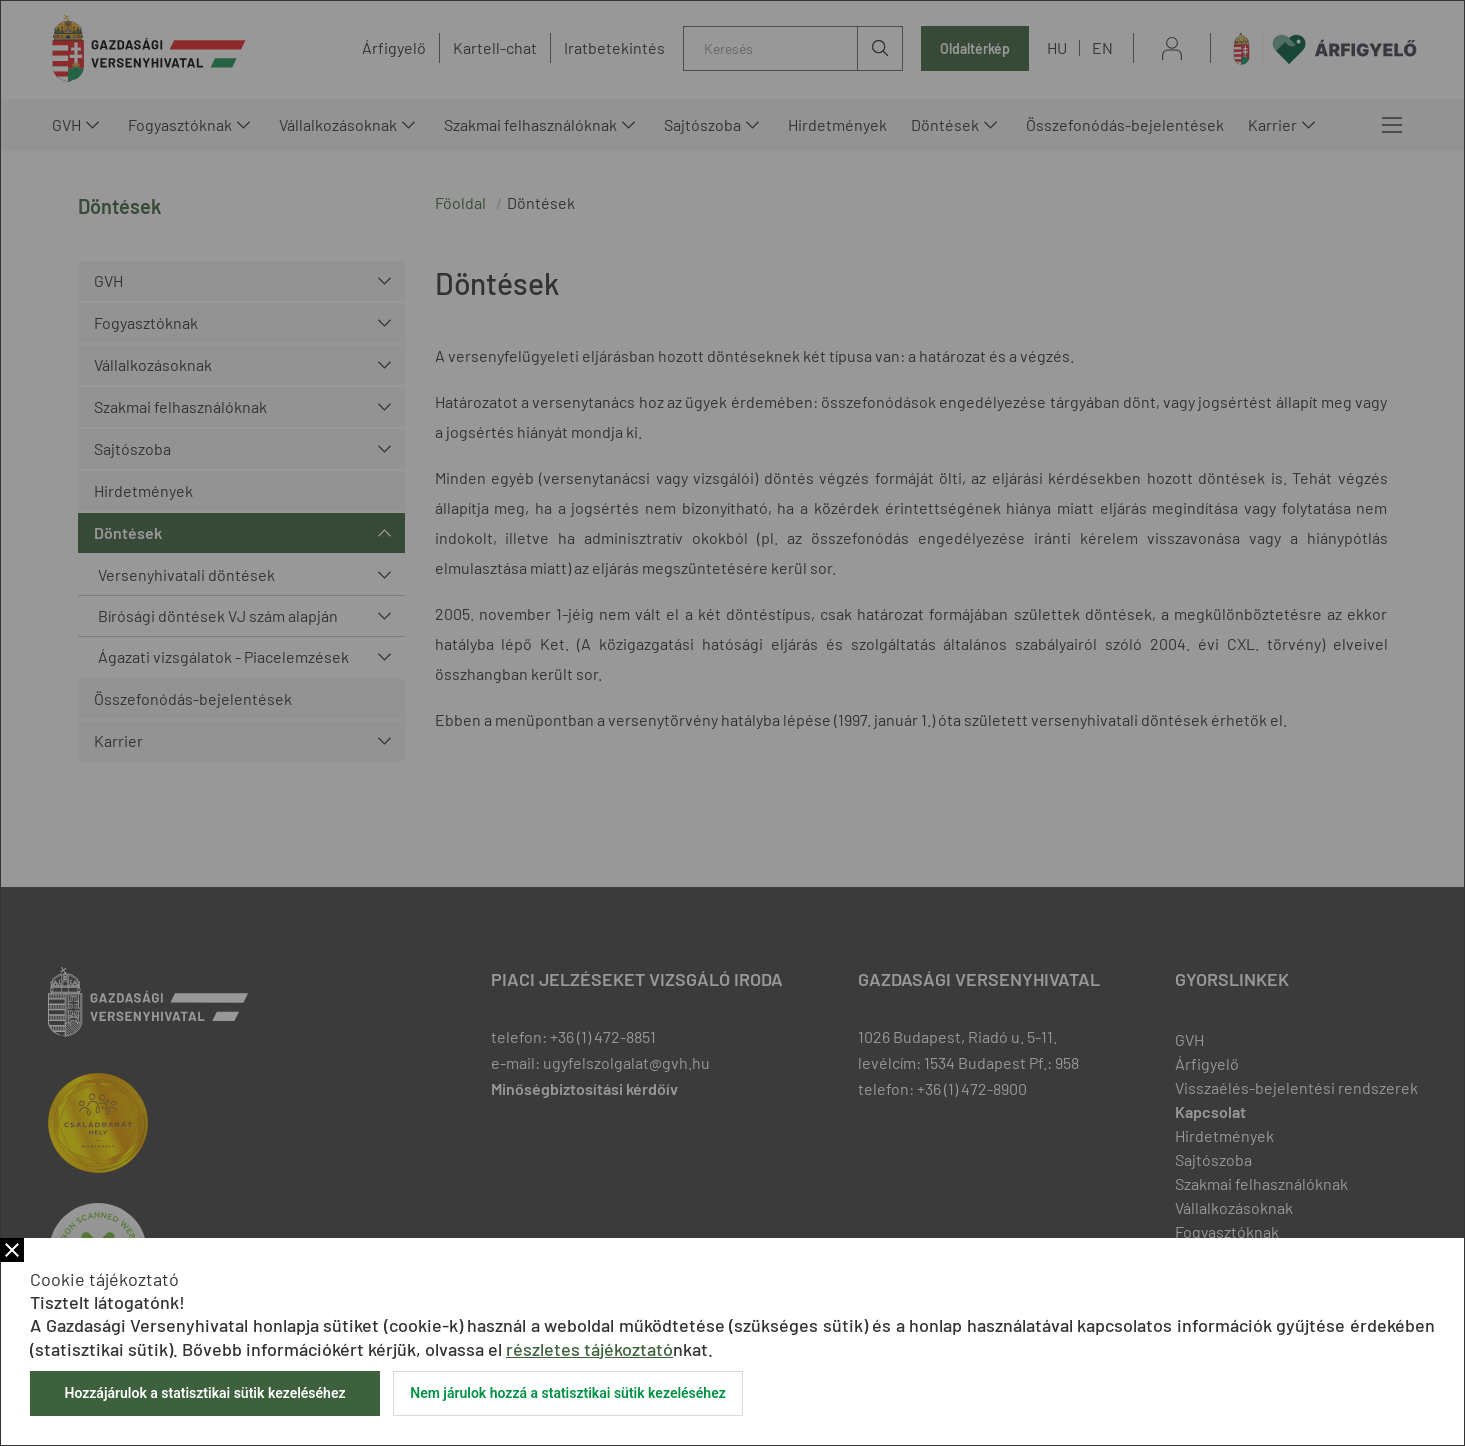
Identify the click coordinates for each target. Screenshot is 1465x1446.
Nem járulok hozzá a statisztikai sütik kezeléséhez (568, 1393)
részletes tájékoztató (589, 1349)
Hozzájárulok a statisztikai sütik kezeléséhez (204, 1393)
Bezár (12, 1250)
